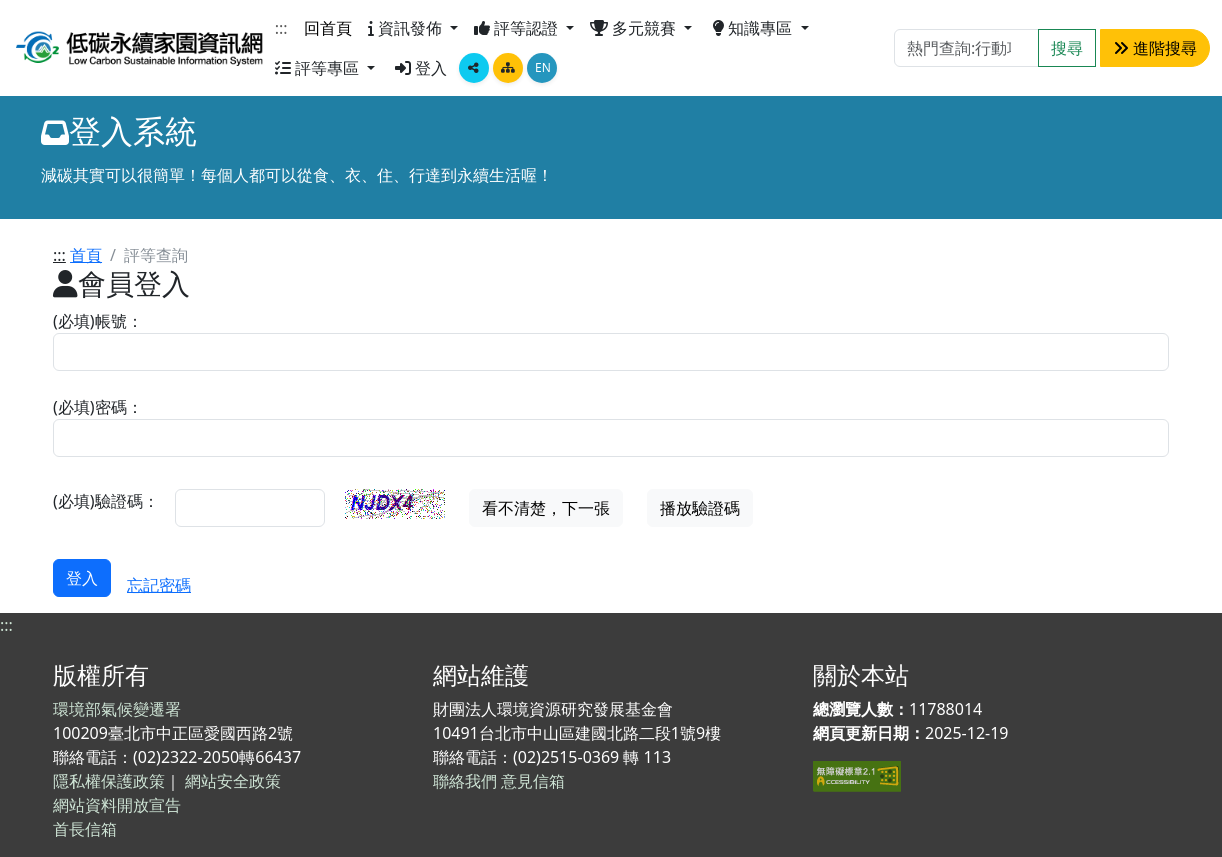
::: (281, 28)
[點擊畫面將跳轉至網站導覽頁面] (508, 68)
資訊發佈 (407, 28)
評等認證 (518, 28)
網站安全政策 (233, 781)
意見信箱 (533, 781)
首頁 (86, 255)
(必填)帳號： (98, 321)
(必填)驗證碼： (106, 501)
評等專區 (319, 68)
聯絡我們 (465, 781)
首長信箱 (85, 829)
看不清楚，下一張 (546, 508)
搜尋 (1067, 48)
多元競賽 (635, 28)
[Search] (966, 48)
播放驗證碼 (700, 508)
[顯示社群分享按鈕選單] (474, 68)
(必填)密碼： (98, 407)
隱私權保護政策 (109, 781)
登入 (421, 68)
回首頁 (328, 28)
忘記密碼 (159, 585)
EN (543, 67)
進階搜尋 (1155, 48)
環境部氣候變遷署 (117, 709)
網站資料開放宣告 (117, 805)
